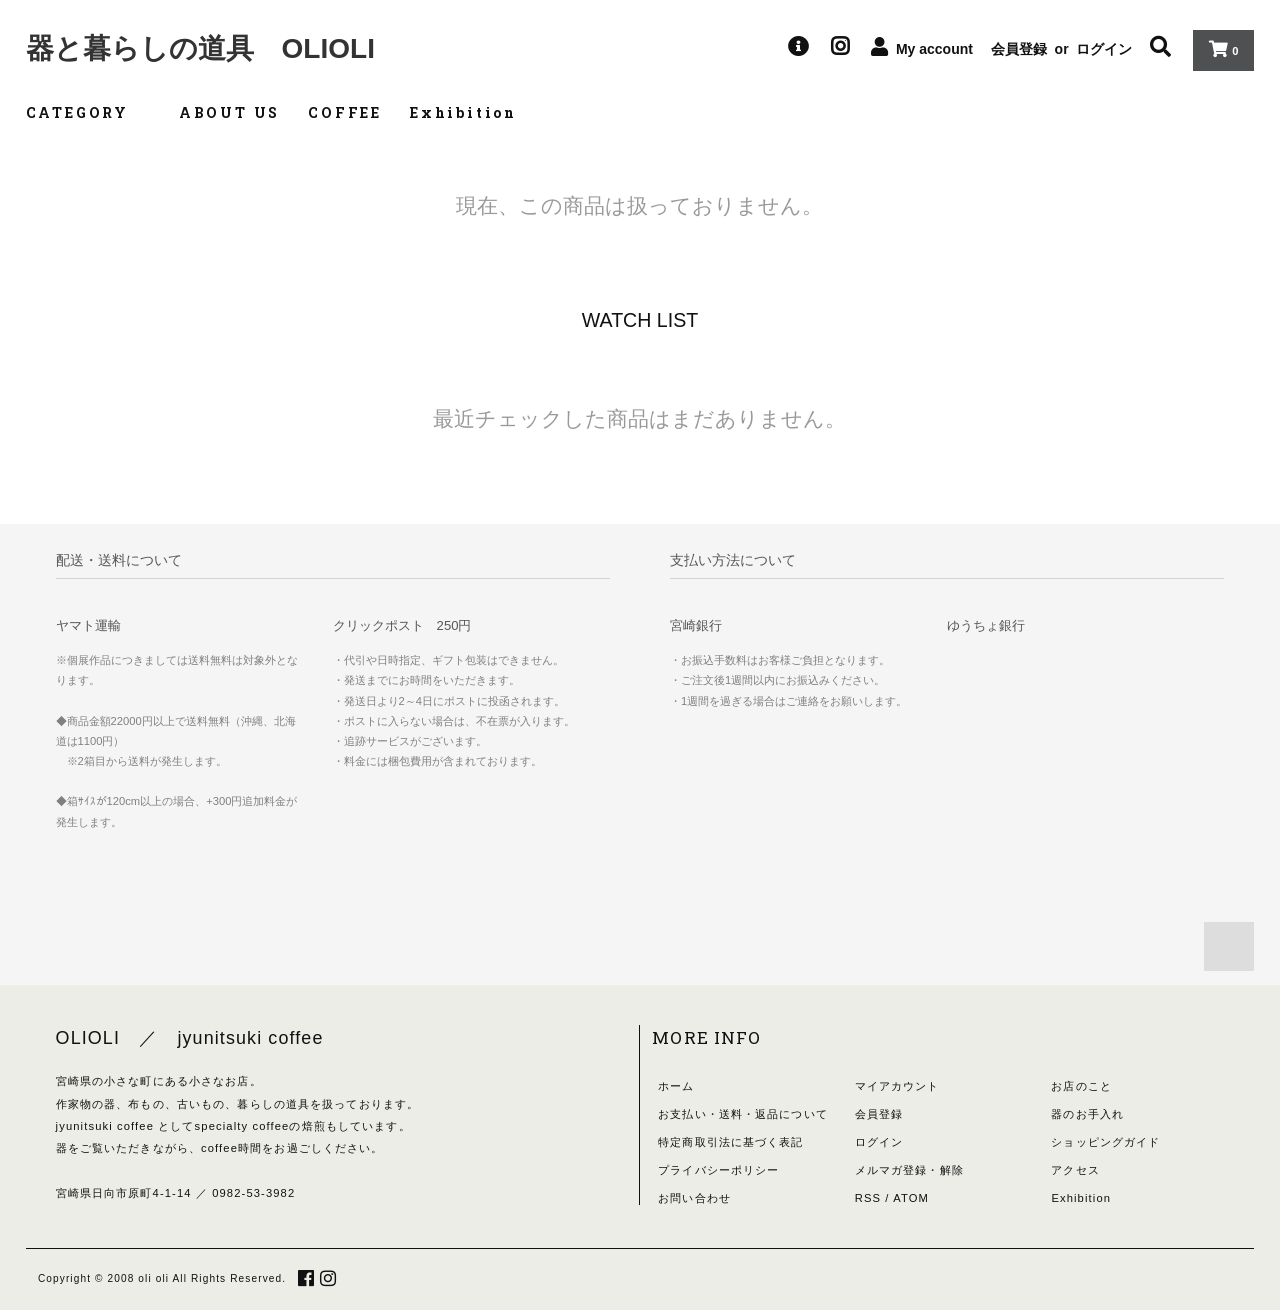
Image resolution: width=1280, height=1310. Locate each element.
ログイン (1104, 49)
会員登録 (1019, 49)
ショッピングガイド (1105, 1142)
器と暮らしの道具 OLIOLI (200, 48)
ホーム (676, 1086)
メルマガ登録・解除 (909, 1170)
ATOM (911, 1198)
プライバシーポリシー (718, 1170)
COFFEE (345, 112)
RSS (868, 1198)
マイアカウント (897, 1086)
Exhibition (463, 112)
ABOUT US (229, 112)
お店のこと (1081, 1086)
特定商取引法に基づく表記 (730, 1142)
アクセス (1075, 1170)
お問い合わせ (694, 1198)
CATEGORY (88, 112)
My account (934, 49)
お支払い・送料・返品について (743, 1114)
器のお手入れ (1087, 1114)
